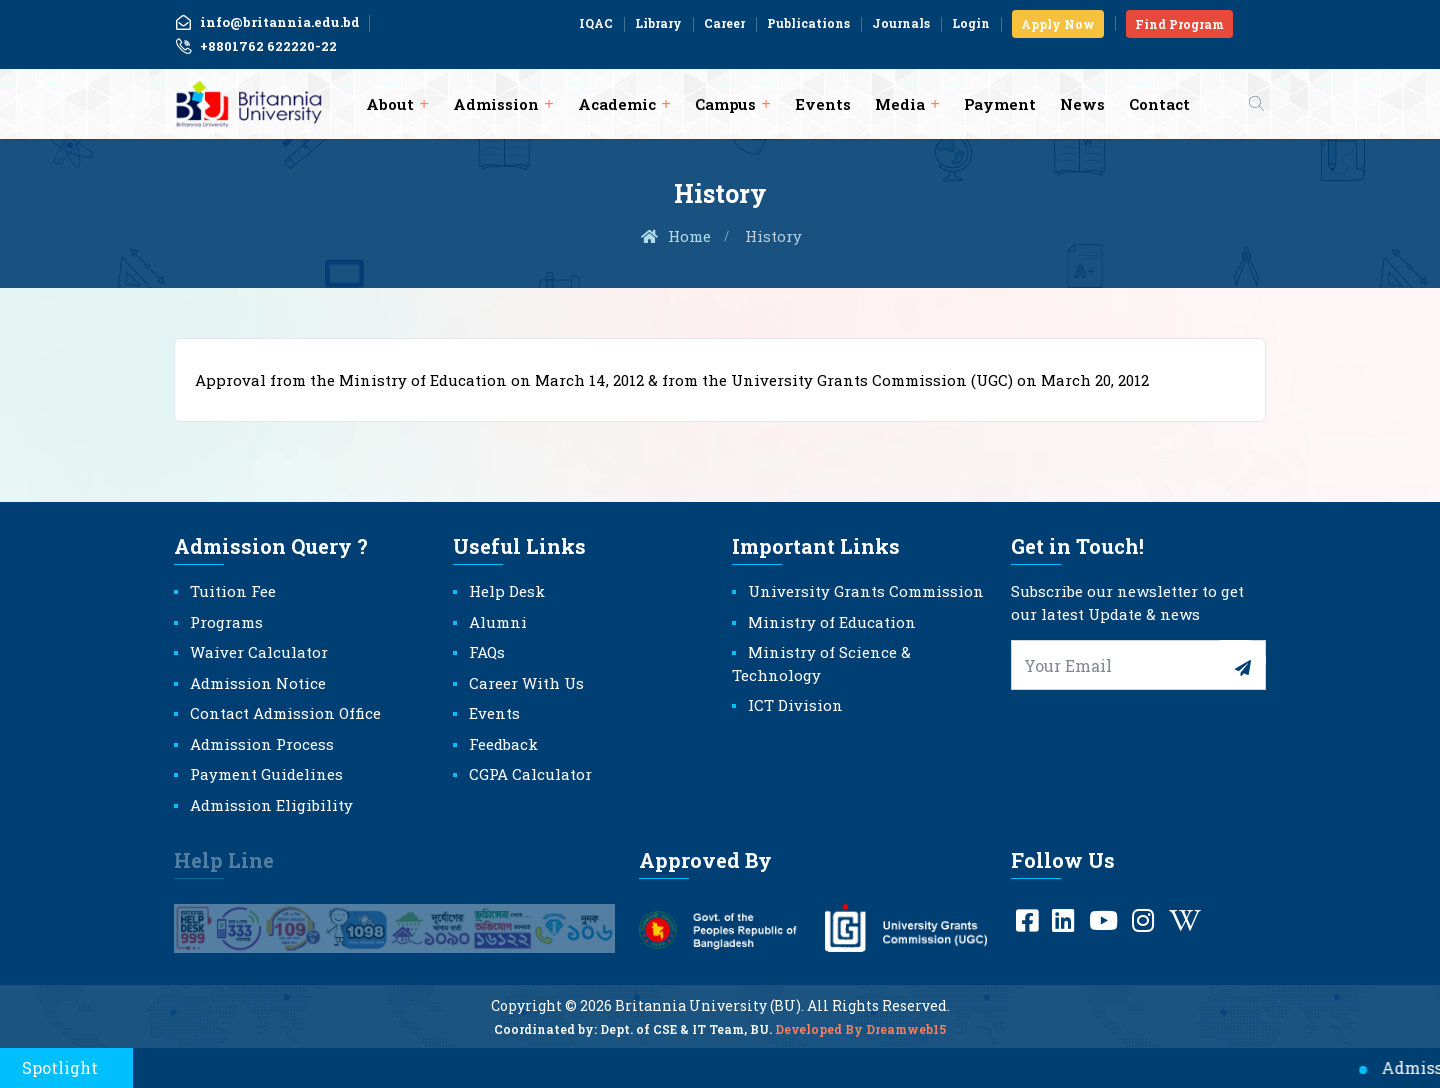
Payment (1000, 104)
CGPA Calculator (530, 774)
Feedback (503, 744)
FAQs (487, 652)
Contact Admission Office (285, 713)
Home (675, 236)
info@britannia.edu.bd (267, 22)
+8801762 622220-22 (255, 47)
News (1082, 104)
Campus (725, 104)
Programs (226, 622)
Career (724, 23)
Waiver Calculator (259, 652)
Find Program (1179, 24)
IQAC (596, 23)
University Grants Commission (866, 591)
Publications (808, 23)
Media (900, 104)
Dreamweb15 (906, 1042)
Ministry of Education (832, 622)
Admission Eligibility (271, 805)
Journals (901, 23)
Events (823, 104)
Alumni (498, 622)
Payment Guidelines (266, 774)
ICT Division (795, 705)
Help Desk (507, 591)
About (390, 104)
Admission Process (262, 744)
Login (971, 23)
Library (658, 23)
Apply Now (1058, 24)
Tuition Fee (233, 591)
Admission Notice (258, 683)
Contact (1159, 104)
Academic (617, 104)
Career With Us (526, 683)
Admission (496, 104)
